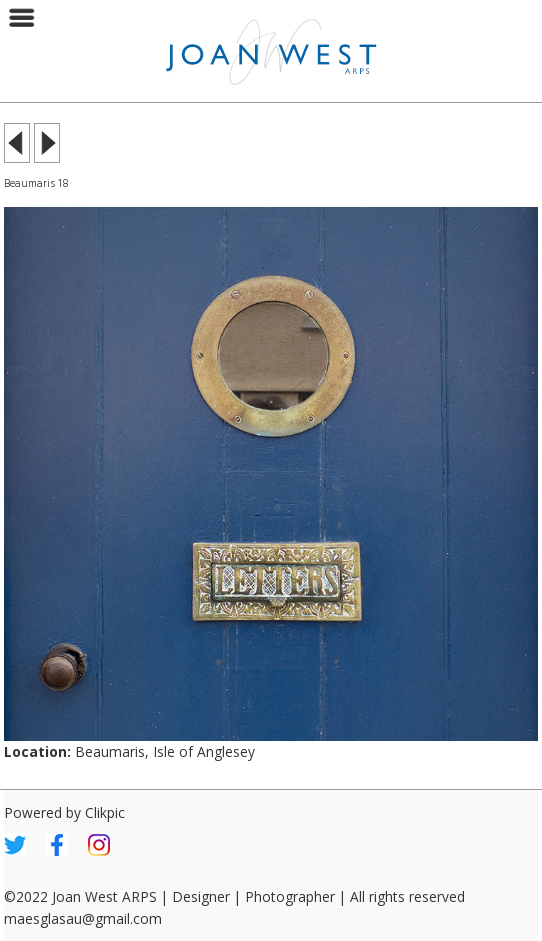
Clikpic (105, 812)
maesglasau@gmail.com (83, 918)
